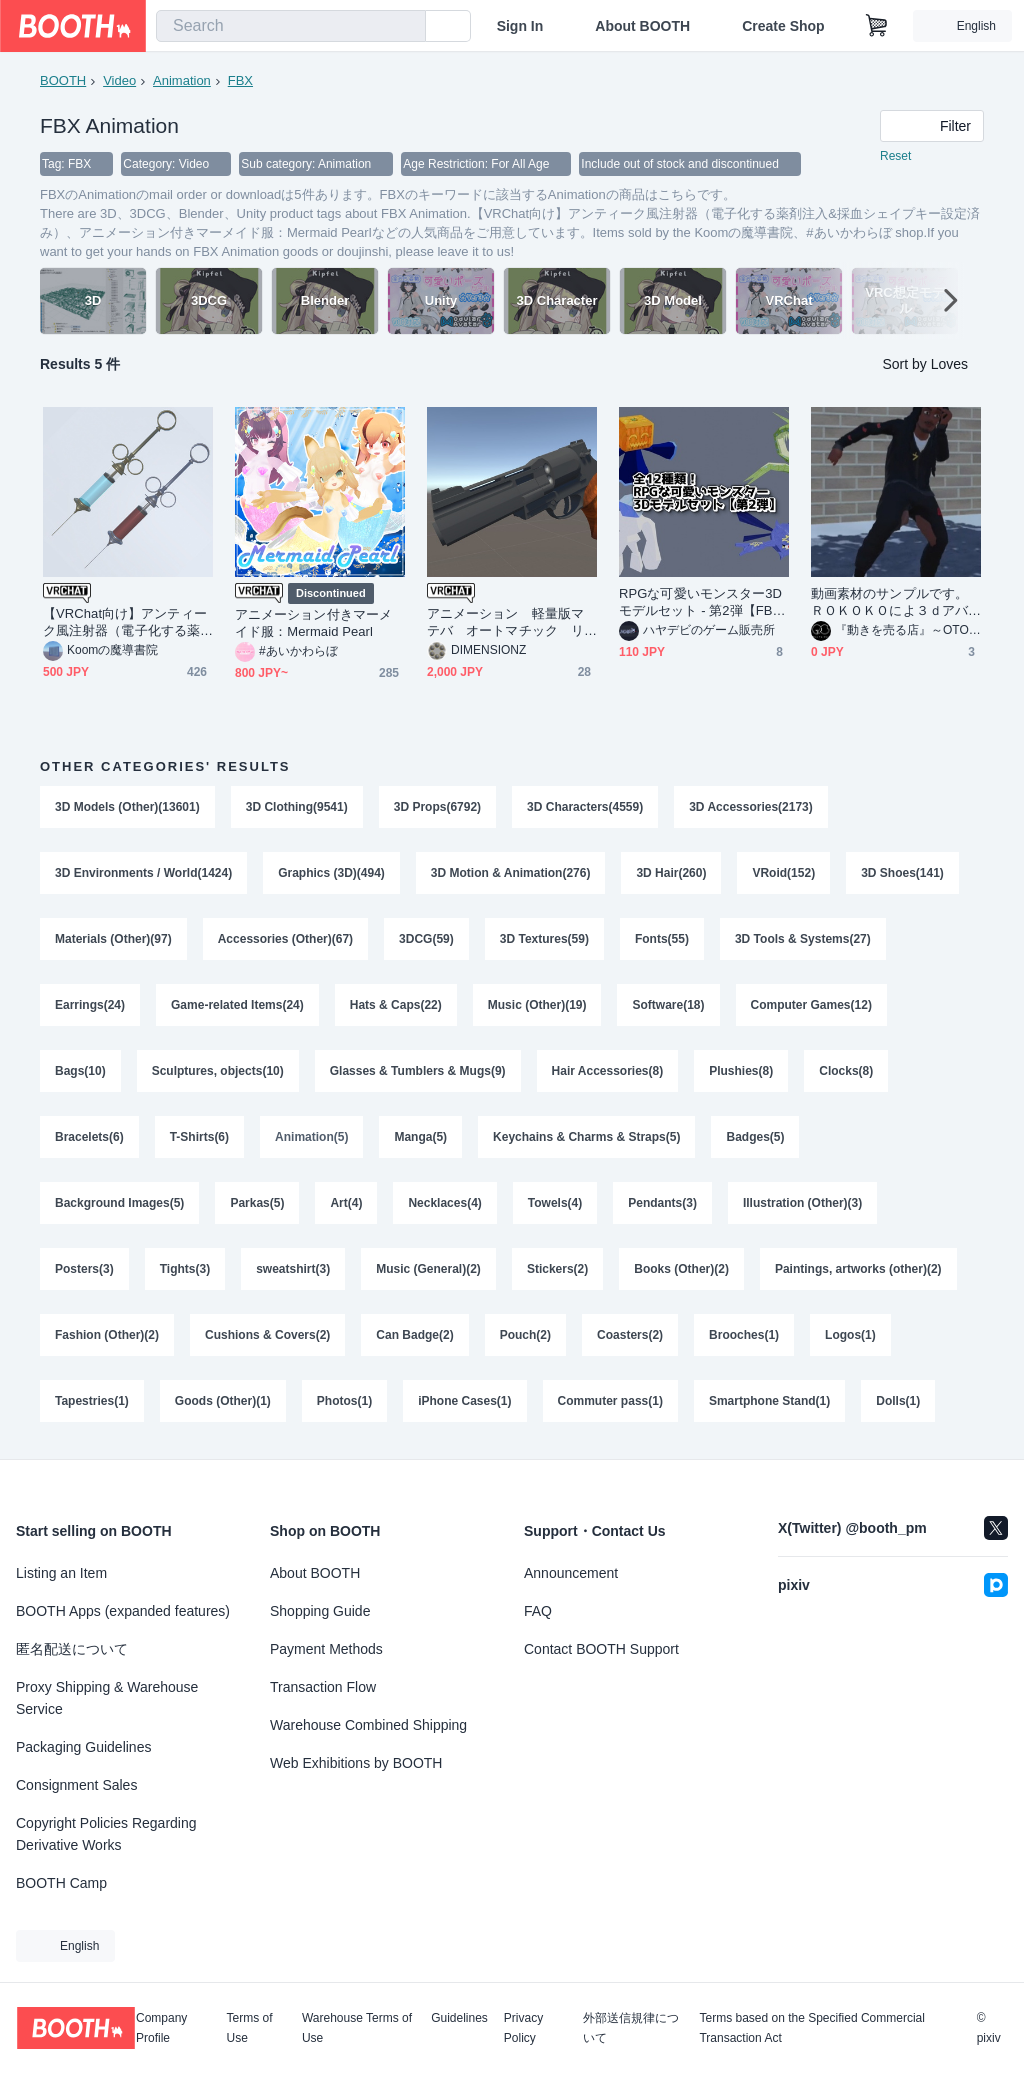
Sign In (520, 26)
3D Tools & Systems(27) (803, 939)
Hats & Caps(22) (396, 1005)
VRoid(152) (783, 873)
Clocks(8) (846, 1071)
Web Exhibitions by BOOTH (356, 1763)
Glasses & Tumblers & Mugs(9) (418, 1071)
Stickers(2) (557, 1269)
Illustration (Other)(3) (802, 1203)
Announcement (571, 1573)
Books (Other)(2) (681, 1269)
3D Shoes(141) (902, 873)
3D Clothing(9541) (297, 807)
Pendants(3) (662, 1203)
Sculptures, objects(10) (218, 1071)
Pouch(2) (525, 1335)
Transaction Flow (323, 1687)
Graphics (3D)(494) (331, 873)
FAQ (538, 1611)
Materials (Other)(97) (113, 939)
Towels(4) (555, 1203)
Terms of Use (250, 2028)
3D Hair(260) (671, 873)
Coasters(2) (630, 1335)
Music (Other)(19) (537, 1005)
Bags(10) (80, 1071)
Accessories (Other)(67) (285, 939)
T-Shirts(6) (199, 1137)
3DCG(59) (426, 939)
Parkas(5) (257, 1203)
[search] (406, 27)
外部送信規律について (631, 2028)
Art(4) (346, 1203)
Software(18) (668, 1005)
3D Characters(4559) (585, 807)
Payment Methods (326, 1649)
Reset (895, 156)
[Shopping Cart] (877, 26)
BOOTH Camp (61, 1883)
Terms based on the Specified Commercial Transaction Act (811, 2028)
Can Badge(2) (414, 1335)
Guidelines (459, 2018)
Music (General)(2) (428, 1269)
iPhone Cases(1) (464, 1401)
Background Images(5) (119, 1203)
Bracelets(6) (89, 1137)
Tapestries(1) (92, 1401)
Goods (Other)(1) (223, 1401)
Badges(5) (755, 1137)
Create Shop (783, 26)
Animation (182, 80)
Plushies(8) (741, 1071)
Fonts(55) (662, 939)
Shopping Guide (320, 1611)
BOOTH (63, 80)
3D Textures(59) (544, 939)
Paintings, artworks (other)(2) (858, 1269)
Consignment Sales (76, 1785)
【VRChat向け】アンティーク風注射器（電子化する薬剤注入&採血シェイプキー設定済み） (126, 622)
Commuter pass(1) (610, 1401)
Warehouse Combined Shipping (368, 1725)
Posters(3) (84, 1269)
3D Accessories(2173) (751, 807)
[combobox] (291, 26)
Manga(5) (420, 1137)
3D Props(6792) (437, 807)
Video (119, 80)
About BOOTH (642, 26)
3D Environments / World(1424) (143, 873)
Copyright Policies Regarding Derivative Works (106, 1834)
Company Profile (161, 2028)
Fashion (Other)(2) (107, 1335)
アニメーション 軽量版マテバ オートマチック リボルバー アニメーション (505, 622)
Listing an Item (61, 1573)
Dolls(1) (898, 1401)
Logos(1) (850, 1335)
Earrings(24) (90, 1005)
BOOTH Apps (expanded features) (123, 1611)
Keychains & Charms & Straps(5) (586, 1137)
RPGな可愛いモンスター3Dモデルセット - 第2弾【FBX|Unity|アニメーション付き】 (702, 602)
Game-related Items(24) (237, 1005)
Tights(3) (185, 1269)
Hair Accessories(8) (608, 1071)
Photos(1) (344, 1401)
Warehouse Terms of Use (357, 2028)
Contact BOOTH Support (601, 1649)
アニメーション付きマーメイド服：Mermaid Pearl (313, 623)
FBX (240, 80)
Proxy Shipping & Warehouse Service (107, 1698)
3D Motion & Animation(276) (511, 873)
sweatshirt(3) (293, 1269)
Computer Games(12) (811, 1005)
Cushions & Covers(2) (267, 1335)
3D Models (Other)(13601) (127, 807)
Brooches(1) (744, 1335)
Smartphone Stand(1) (769, 1401)
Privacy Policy (523, 2028)
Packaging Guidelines (83, 1747)
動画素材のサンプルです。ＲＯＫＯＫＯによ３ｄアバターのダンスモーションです (889, 602)
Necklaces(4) (444, 1203)
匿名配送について (72, 1649)
